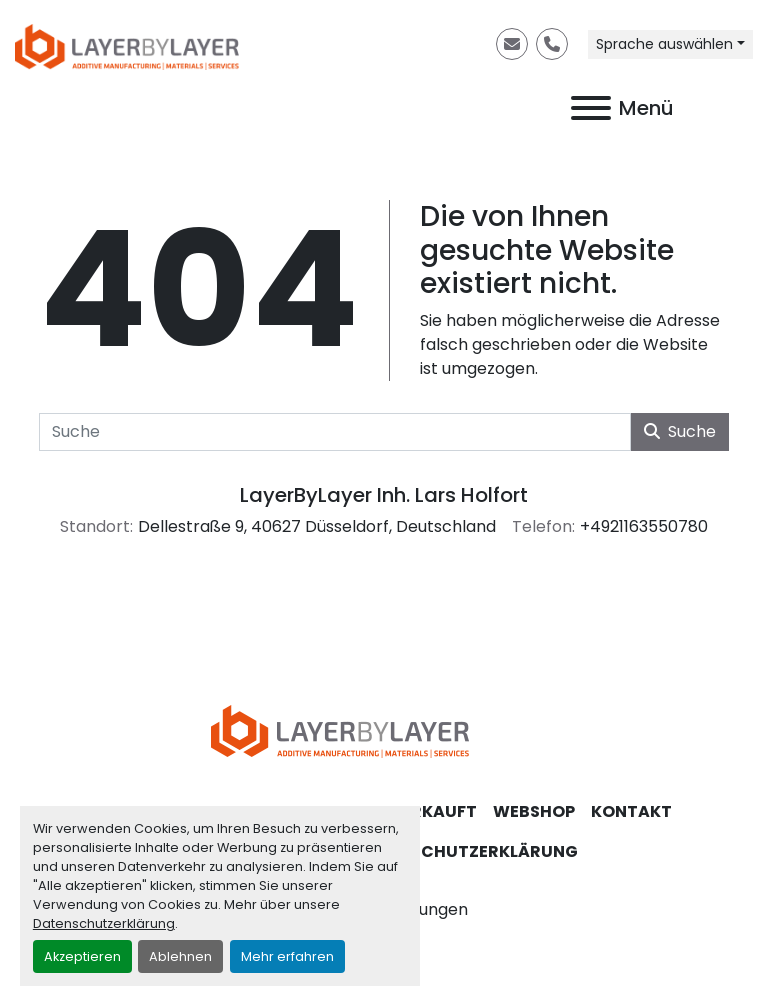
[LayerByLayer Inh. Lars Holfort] (384, 730)
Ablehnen (180, 956)
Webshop (534, 811)
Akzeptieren (82, 956)
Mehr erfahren (287, 956)
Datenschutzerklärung (104, 923)
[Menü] (591, 108)
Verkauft (433, 811)
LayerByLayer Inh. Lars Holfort (384, 495)
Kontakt (631, 811)
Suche (680, 431)
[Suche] (335, 432)
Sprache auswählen (664, 44)
